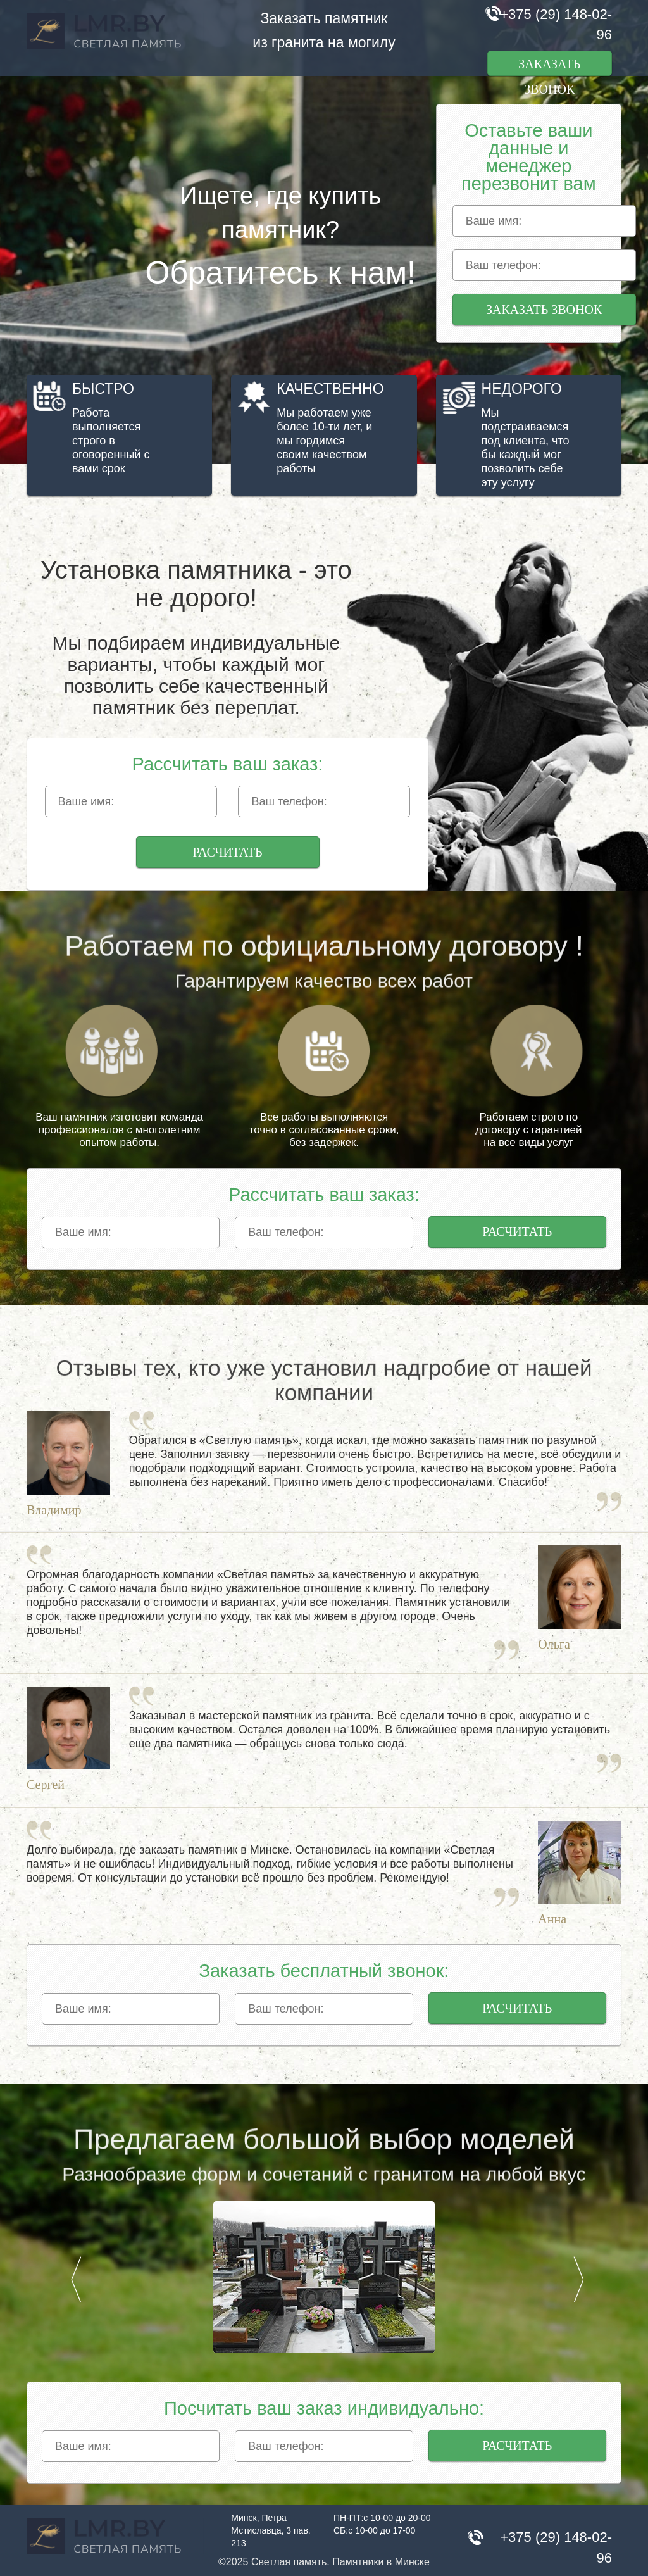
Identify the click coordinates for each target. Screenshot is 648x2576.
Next (578, 2279)
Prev (76, 2279)
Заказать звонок (549, 66)
